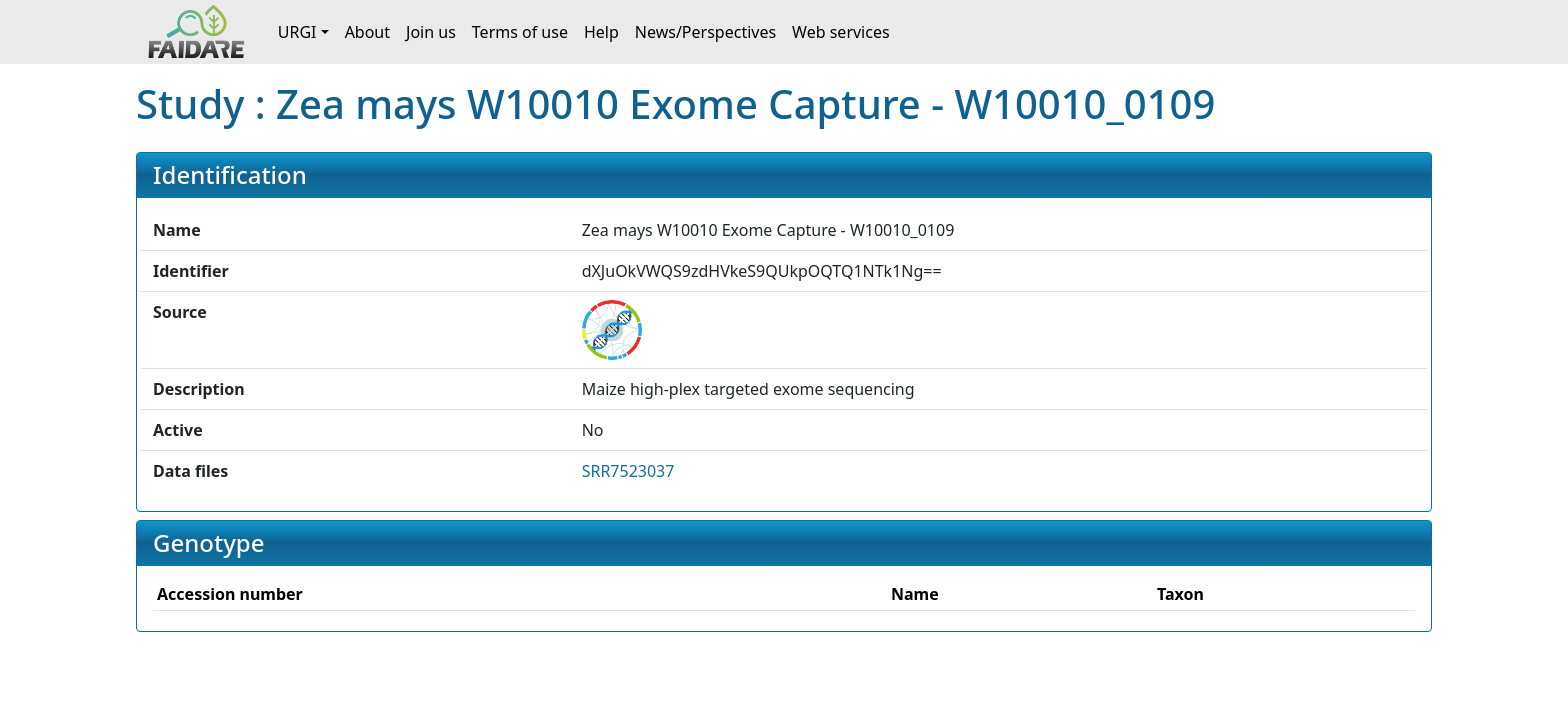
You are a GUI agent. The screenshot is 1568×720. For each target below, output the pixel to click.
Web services (841, 32)
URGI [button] (297, 32)
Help (601, 32)
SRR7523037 (628, 471)
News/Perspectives (705, 32)
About (367, 32)
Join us (431, 32)
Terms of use (520, 32)
